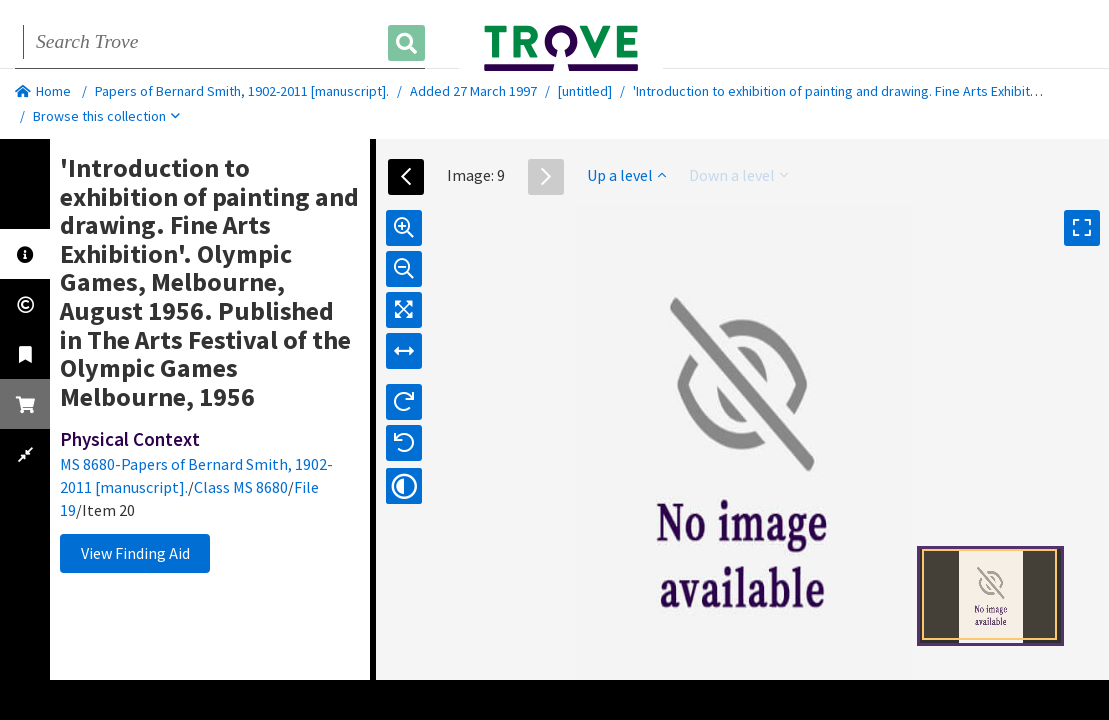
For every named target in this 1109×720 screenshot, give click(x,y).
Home (43, 91)
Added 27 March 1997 (473, 91)
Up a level (626, 175)
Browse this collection (106, 116)
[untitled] (585, 91)
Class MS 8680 (241, 487)
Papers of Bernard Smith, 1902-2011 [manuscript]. (242, 91)
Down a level (738, 175)
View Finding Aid (135, 553)
